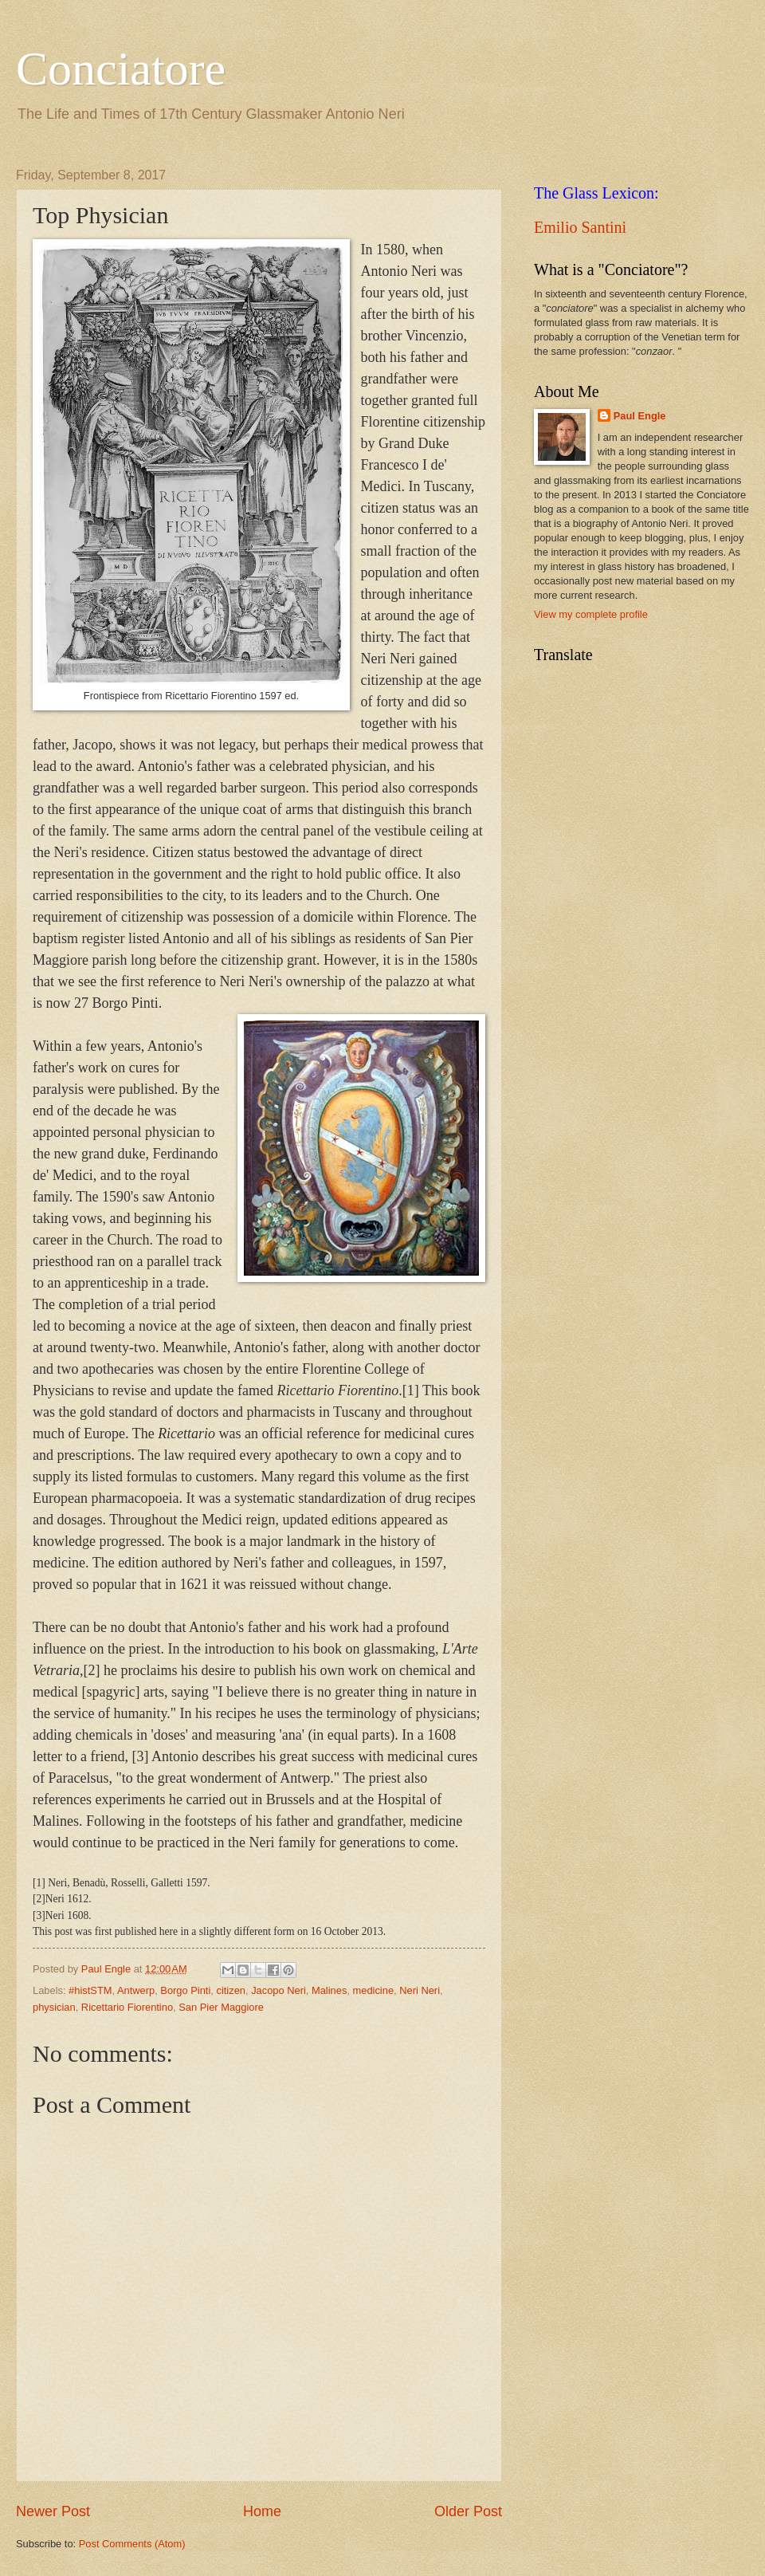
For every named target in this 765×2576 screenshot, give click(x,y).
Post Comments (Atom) (132, 2544)
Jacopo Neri (278, 1990)
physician (54, 2007)
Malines (329, 1990)
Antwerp (136, 1990)
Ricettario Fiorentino (127, 2007)
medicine (373, 1990)
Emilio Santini (580, 227)
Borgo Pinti (185, 1990)
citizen (230, 1990)
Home (262, 2511)
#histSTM (90, 1990)
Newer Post (53, 2511)
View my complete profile (591, 614)
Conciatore (121, 68)
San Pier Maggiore (221, 2007)
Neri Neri (419, 1990)
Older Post (468, 2511)
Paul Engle (640, 416)
